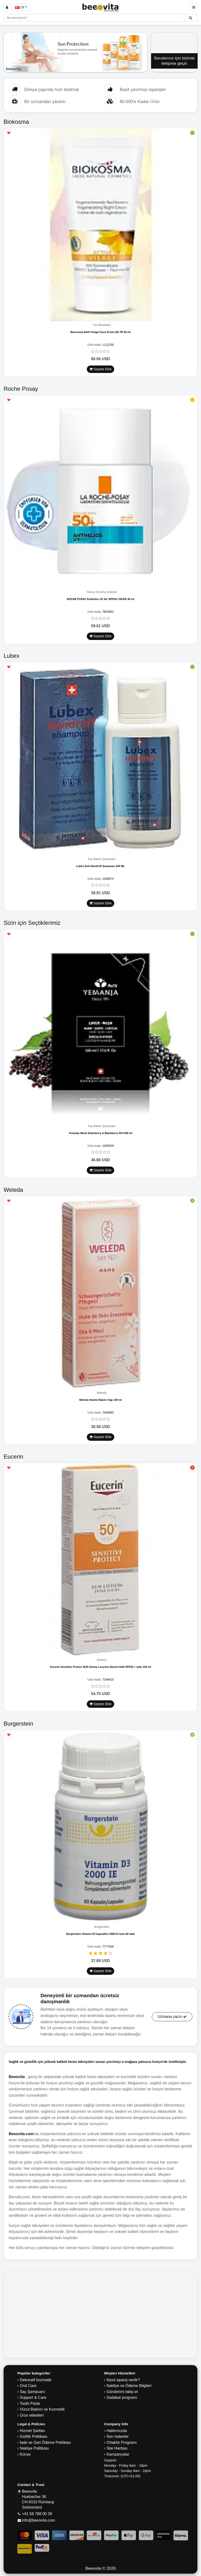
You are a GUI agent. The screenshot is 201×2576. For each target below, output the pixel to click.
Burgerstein (101, 1927)
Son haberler (118, 2436)
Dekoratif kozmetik (36, 2380)
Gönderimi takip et (122, 2392)
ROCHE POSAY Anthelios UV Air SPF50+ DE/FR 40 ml (100, 599)
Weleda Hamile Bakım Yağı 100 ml (100, 1399)
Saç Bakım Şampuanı (102, 859)
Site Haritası (117, 2448)
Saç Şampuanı (32, 2392)
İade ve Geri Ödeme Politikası (45, 2442)
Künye (25, 2454)
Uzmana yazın (172, 2017)
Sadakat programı (122, 2397)
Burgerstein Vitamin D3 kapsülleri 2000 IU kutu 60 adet (100, 1933)
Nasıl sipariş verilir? (123, 2380)
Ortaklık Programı (122, 2442)
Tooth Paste (30, 2403)
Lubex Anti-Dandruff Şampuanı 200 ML (100, 866)
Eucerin (102, 1660)
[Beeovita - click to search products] (190, 18)
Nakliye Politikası (34, 2448)
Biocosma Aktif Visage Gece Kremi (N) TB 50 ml (100, 332)
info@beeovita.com (38, 2520)
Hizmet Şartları (32, 2431)
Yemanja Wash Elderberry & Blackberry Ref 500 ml (100, 1133)
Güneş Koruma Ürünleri (102, 592)
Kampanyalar (118, 2454)
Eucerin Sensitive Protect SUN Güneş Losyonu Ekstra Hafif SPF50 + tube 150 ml (100, 1666)
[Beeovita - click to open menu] (193, 7)
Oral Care (28, 2386)
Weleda (102, 1393)
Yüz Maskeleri (102, 325)
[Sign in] (7, 7)
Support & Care (33, 2397)
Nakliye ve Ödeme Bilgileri (129, 2386)
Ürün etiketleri (32, 2415)
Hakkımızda (117, 2431)
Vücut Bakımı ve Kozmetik (42, 2409)
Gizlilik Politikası (33, 2436)
